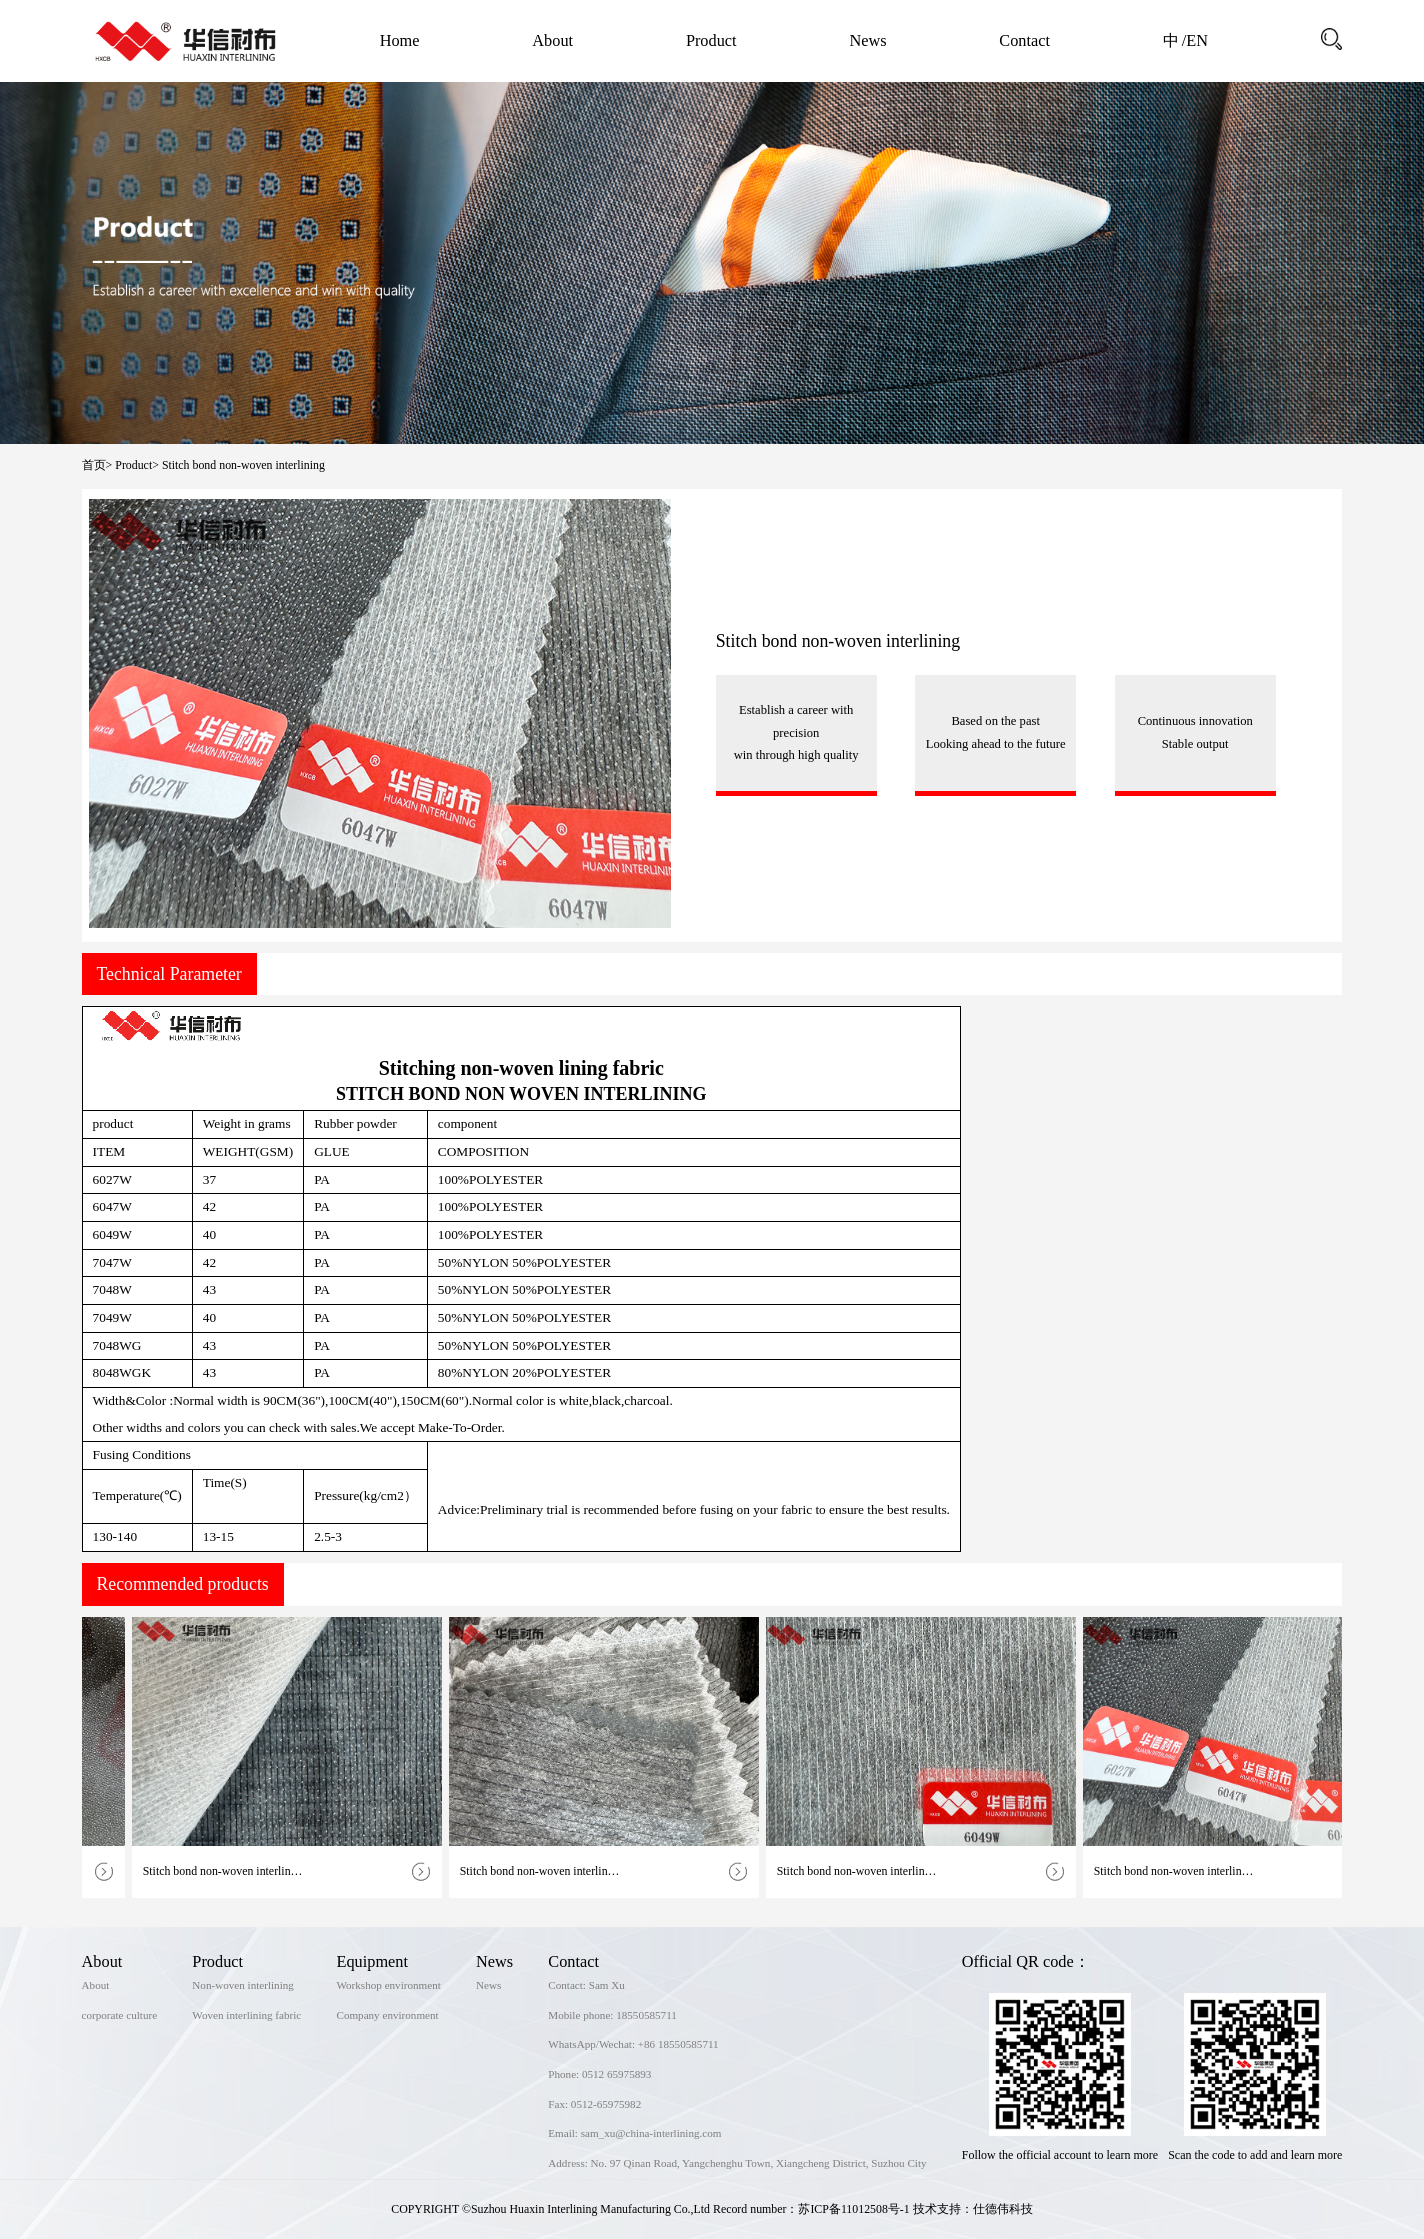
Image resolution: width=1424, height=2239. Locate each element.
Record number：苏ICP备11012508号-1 (811, 2209)
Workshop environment (388, 1985)
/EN (1195, 40)
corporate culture (120, 2015)
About (552, 40)
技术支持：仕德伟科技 (973, 2209)
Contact (1024, 40)
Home (400, 40)
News (867, 40)
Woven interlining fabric (246, 2015)
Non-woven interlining (243, 1985)
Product (711, 40)
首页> (97, 465)
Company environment (387, 2015)
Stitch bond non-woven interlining (243, 465)
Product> (137, 465)
